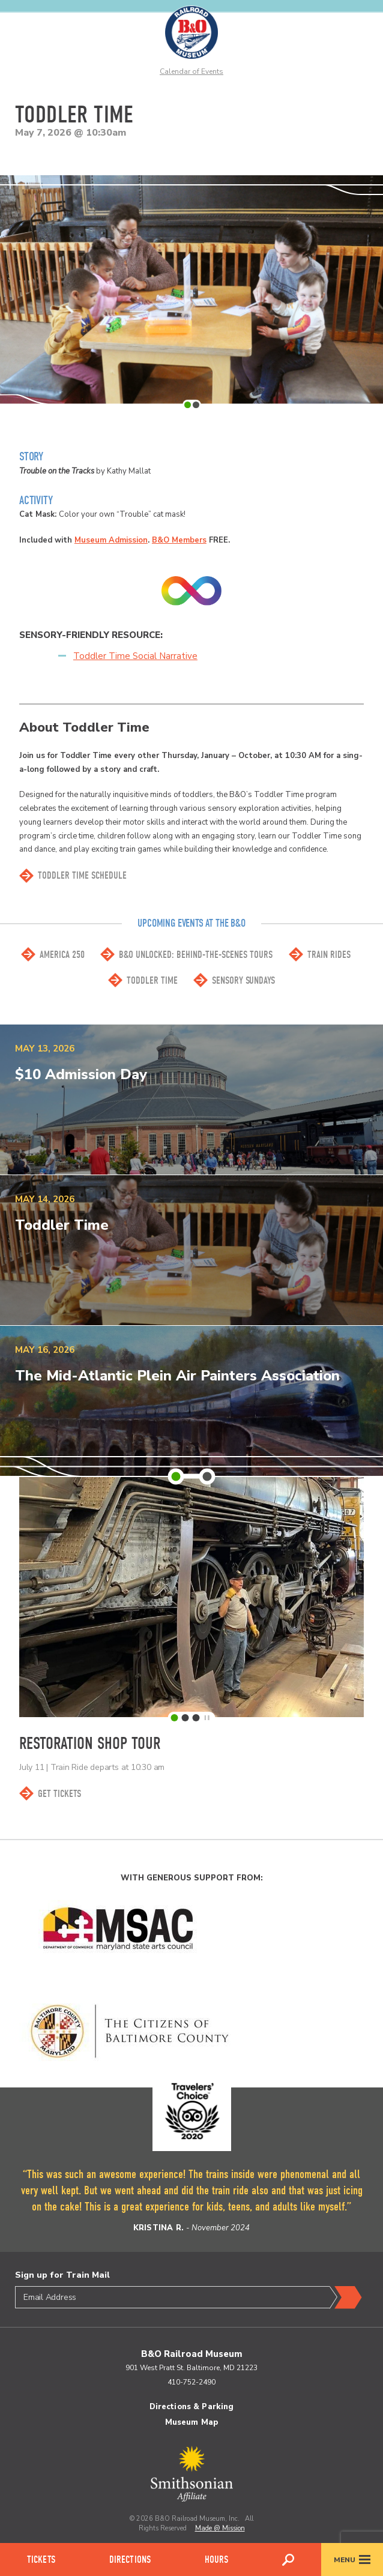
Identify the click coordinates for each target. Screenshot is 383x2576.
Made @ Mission (220, 2528)
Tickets (41, 2559)
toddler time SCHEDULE (82, 875)
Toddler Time (152, 980)
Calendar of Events (191, 71)
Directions (130, 2559)
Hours (217, 2559)
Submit (346, 2297)
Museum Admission (111, 540)
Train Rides (329, 954)
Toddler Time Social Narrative (135, 656)
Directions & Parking (191, 2406)
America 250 (62, 954)
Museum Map (191, 2422)
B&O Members (179, 540)
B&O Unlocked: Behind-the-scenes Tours (196, 954)
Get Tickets (59, 1793)
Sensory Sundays (243, 980)
